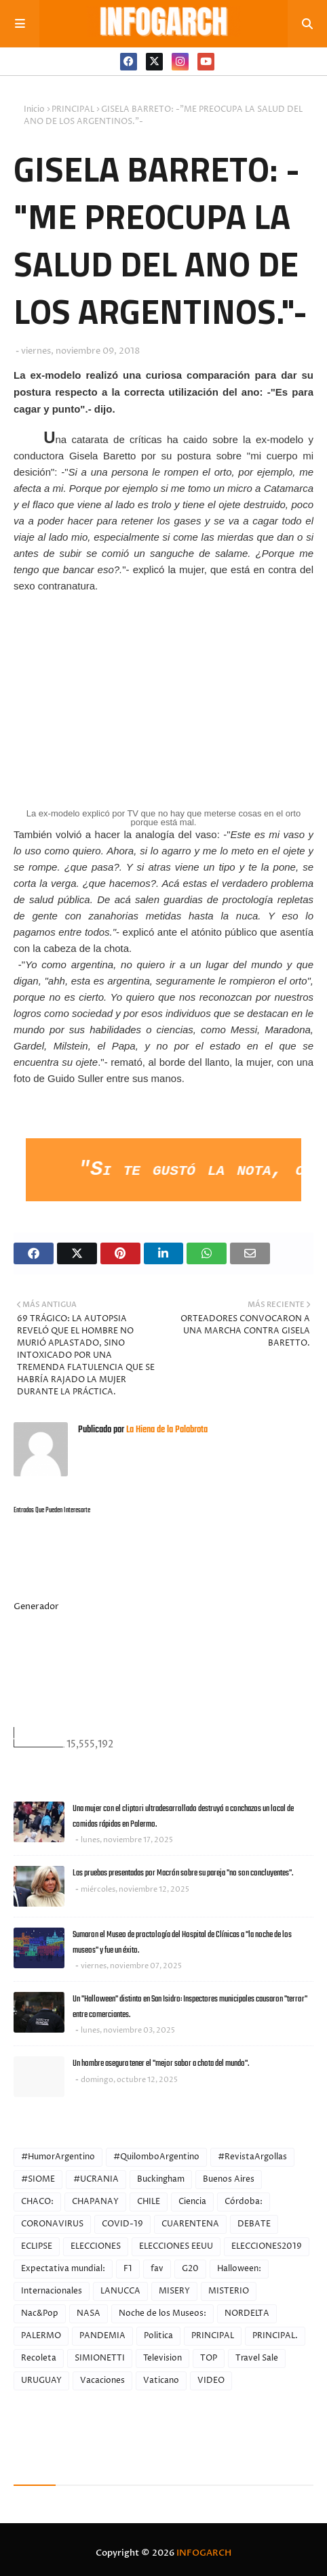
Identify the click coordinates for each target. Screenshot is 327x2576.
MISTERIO (228, 2291)
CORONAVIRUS (52, 2224)
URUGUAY (41, 2380)
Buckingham (161, 2179)
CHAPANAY (95, 2201)
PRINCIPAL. (275, 2336)
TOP (208, 2358)
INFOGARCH (203, 2553)
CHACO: (37, 2201)
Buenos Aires (228, 2179)
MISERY (174, 2291)
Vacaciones (102, 2380)
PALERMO (41, 2336)
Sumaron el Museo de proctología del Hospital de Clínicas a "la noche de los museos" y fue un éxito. (182, 1942)
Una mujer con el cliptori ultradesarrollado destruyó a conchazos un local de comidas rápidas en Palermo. (183, 1816)
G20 (190, 2268)
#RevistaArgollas (252, 2157)
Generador (36, 1606)
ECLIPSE (36, 2246)
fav (157, 2268)
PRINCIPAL (73, 109)
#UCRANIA (96, 2179)
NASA (88, 2313)
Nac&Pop (39, 2313)
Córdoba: (244, 2201)
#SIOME (38, 2179)
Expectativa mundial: (63, 2268)
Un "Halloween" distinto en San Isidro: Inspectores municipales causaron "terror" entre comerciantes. (190, 2007)
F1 (127, 2268)
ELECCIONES (96, 2246)
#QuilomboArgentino (156, 2157)
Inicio (34, 109)
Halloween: (239, 2268)
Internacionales (51, 2291)
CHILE (148, 2201)
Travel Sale (256, 2358)
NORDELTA (247, 2313)
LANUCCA (120, 2291)
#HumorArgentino (58, 2157)
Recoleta (38, 2358)
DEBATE (254, 2224)
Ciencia (192, 2201)
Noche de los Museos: (162, 2313)
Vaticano (161, 2380)
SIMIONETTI (100, 2358)
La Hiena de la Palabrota (166, 1430)
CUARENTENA (190, 2224)
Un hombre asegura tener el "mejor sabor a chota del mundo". (161, 2063)
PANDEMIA (102, 2336)
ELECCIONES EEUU (176, 2246)
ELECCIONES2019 (266, 2246)
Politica (158, 2336)
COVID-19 (122, 2224)
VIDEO (211, 2380)
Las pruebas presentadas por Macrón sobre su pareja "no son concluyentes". (183, 1873)
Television (162, 2358)
